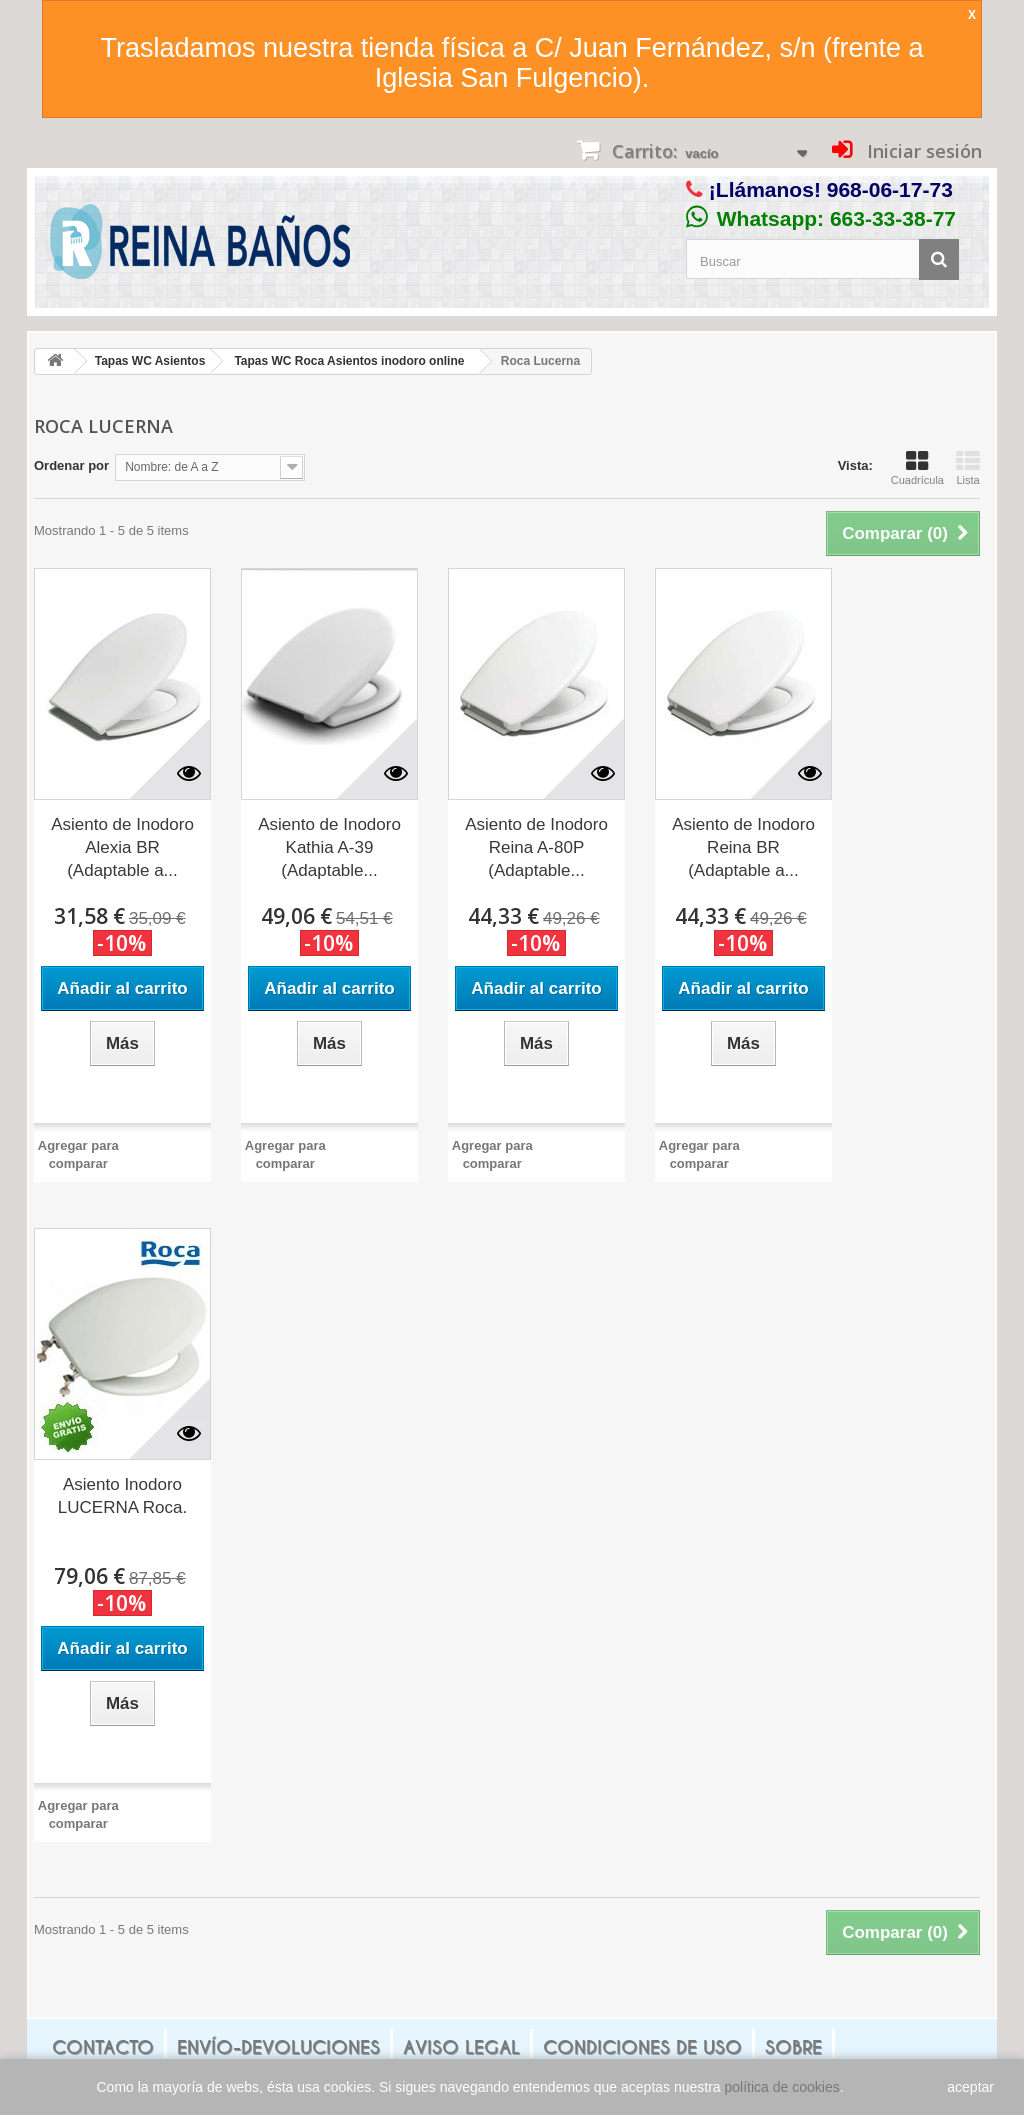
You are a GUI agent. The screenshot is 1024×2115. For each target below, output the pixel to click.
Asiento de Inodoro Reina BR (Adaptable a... (743, 847)
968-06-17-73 (890, 189)
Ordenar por (71, 465)
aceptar (970, 2087)
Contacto (103, 2047)
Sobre (793, 2047)
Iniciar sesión (922, 151)
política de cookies (782, 2087)
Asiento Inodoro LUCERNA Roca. (122, 1496)
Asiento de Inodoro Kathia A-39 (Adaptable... (329, 847)
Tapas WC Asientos (150, 361)
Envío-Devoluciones (278, 2047)
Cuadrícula (917, 468)
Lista (968, 468)
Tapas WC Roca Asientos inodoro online (349, 361)
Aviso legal (461, 2047)
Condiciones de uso (642, 2047)
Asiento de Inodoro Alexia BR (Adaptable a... (122, 847)
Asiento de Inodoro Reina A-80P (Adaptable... (536, 847)
